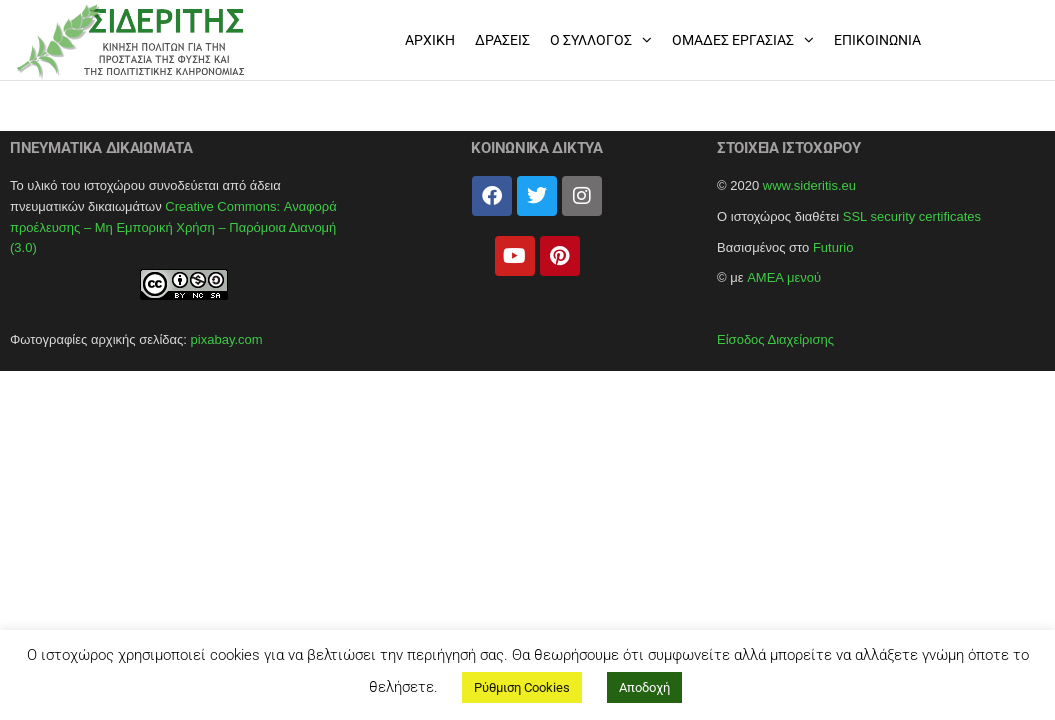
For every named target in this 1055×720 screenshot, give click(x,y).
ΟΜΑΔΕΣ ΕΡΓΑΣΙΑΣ (733, 40)
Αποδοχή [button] (644, 687)
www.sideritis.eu (809, 185)
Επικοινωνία (877, 40)
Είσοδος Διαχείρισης (775, 339)
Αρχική (430, 40)
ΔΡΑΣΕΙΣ (502, 40)
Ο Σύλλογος (591, 40)
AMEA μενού (784, 277)
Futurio (833, 247)
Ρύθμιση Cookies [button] (522, 687)
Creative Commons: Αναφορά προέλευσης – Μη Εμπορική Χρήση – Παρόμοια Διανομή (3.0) (173, 227)
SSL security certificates (912, 216)
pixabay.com (227, 339)
